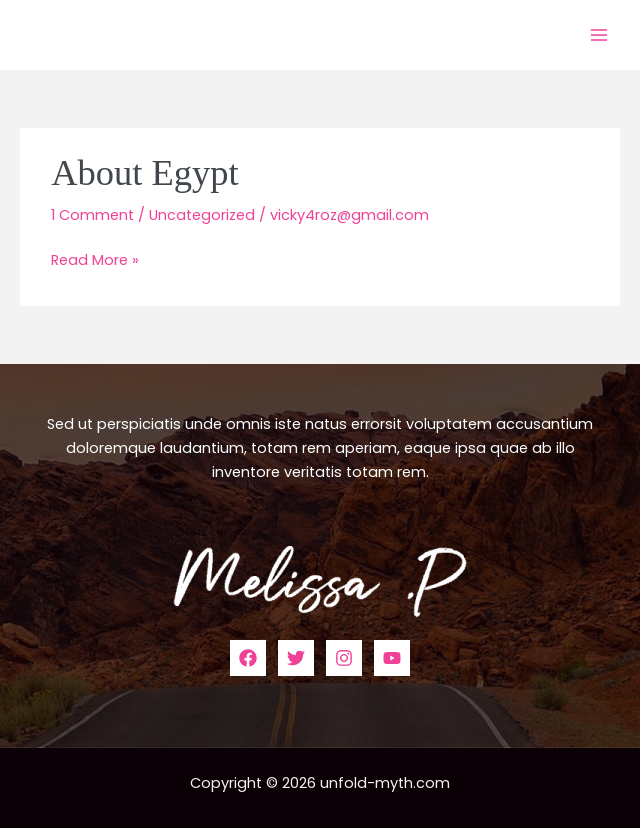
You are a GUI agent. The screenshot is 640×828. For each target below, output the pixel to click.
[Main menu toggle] (599, 35)
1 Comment (92, 215)
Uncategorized (202, 215)
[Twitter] (296, 658)
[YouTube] (392, 658)
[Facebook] (248, 658)
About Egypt (144, 173)
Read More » (95, 259)
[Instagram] (344, 658)
